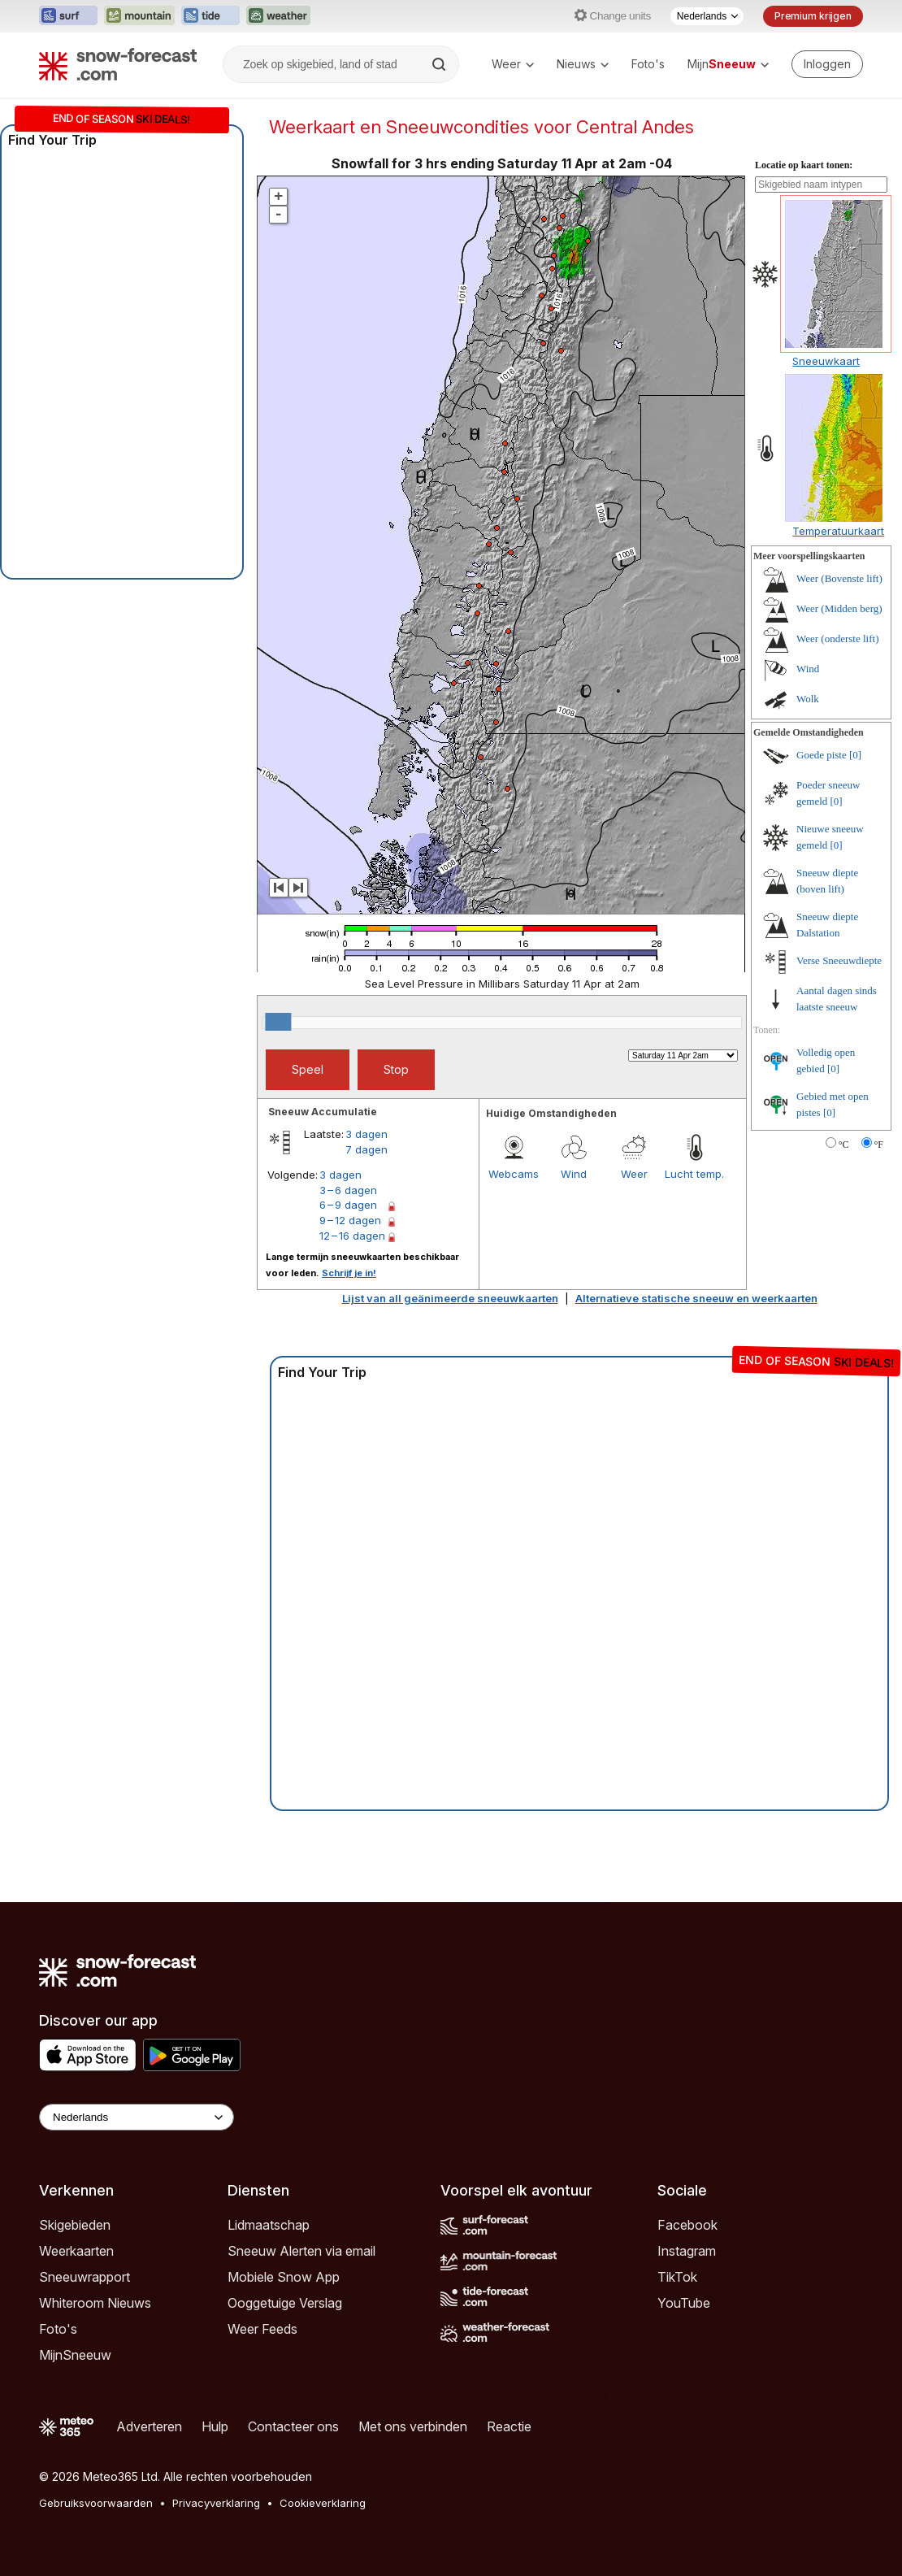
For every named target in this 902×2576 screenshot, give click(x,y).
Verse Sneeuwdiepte (839, 960)
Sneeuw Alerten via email (301, 2251)
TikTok (677, 2277)
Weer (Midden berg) (839, 608)
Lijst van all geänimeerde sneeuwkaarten (450, 1298)
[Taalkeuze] (707, 16)
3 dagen (366, 1133)
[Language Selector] (136, 2117)
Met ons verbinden (412, 2426)
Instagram (686, 2251)
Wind (574, 1173)
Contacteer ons (293, 2426)
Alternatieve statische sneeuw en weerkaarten (696, 1298)
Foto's (648, 64)
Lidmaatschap (269, 2225)
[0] (855, 755)
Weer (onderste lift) (837, 638)
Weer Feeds (262, 2329)
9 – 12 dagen (350, 1220)
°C (844, 1144)
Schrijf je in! (349, 1273)
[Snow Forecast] (118, 64)
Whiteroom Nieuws (95, 2303)
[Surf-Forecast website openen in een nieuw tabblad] (68, 16)
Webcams (513, 1173)
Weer (513, 64)
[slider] (278, 1022)
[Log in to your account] (827, 64)
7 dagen (366, 1149)
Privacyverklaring (216, 2502)
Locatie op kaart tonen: (803, 165)
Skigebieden (75, 2225)
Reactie (509, 2426)
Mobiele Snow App (284, 2277)
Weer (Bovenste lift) (839, 578)
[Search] (440, 64)
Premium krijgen (813, 16)
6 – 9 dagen (348, 1204)
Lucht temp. (694, 1173)
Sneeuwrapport (84, 2277)
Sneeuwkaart (826, 360)
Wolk (807, 699)
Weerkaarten (76, 2251)
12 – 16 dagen (352, 1235)
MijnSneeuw (75, 2355)
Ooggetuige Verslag (285, 2303)
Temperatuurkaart (838, 530)
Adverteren (149, 2426)
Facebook (687, 2225)
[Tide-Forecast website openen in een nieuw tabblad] (210, 16)
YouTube (683, 2303)
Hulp (215, 2426)
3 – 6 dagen (348, 1190)
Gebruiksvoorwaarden (96, 2502)
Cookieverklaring (323, 2502)
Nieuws (583, 64)
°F (878, 1144)
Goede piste (821, 755)
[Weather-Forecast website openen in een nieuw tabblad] (278, 16)
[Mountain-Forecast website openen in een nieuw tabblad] (139, 16)
